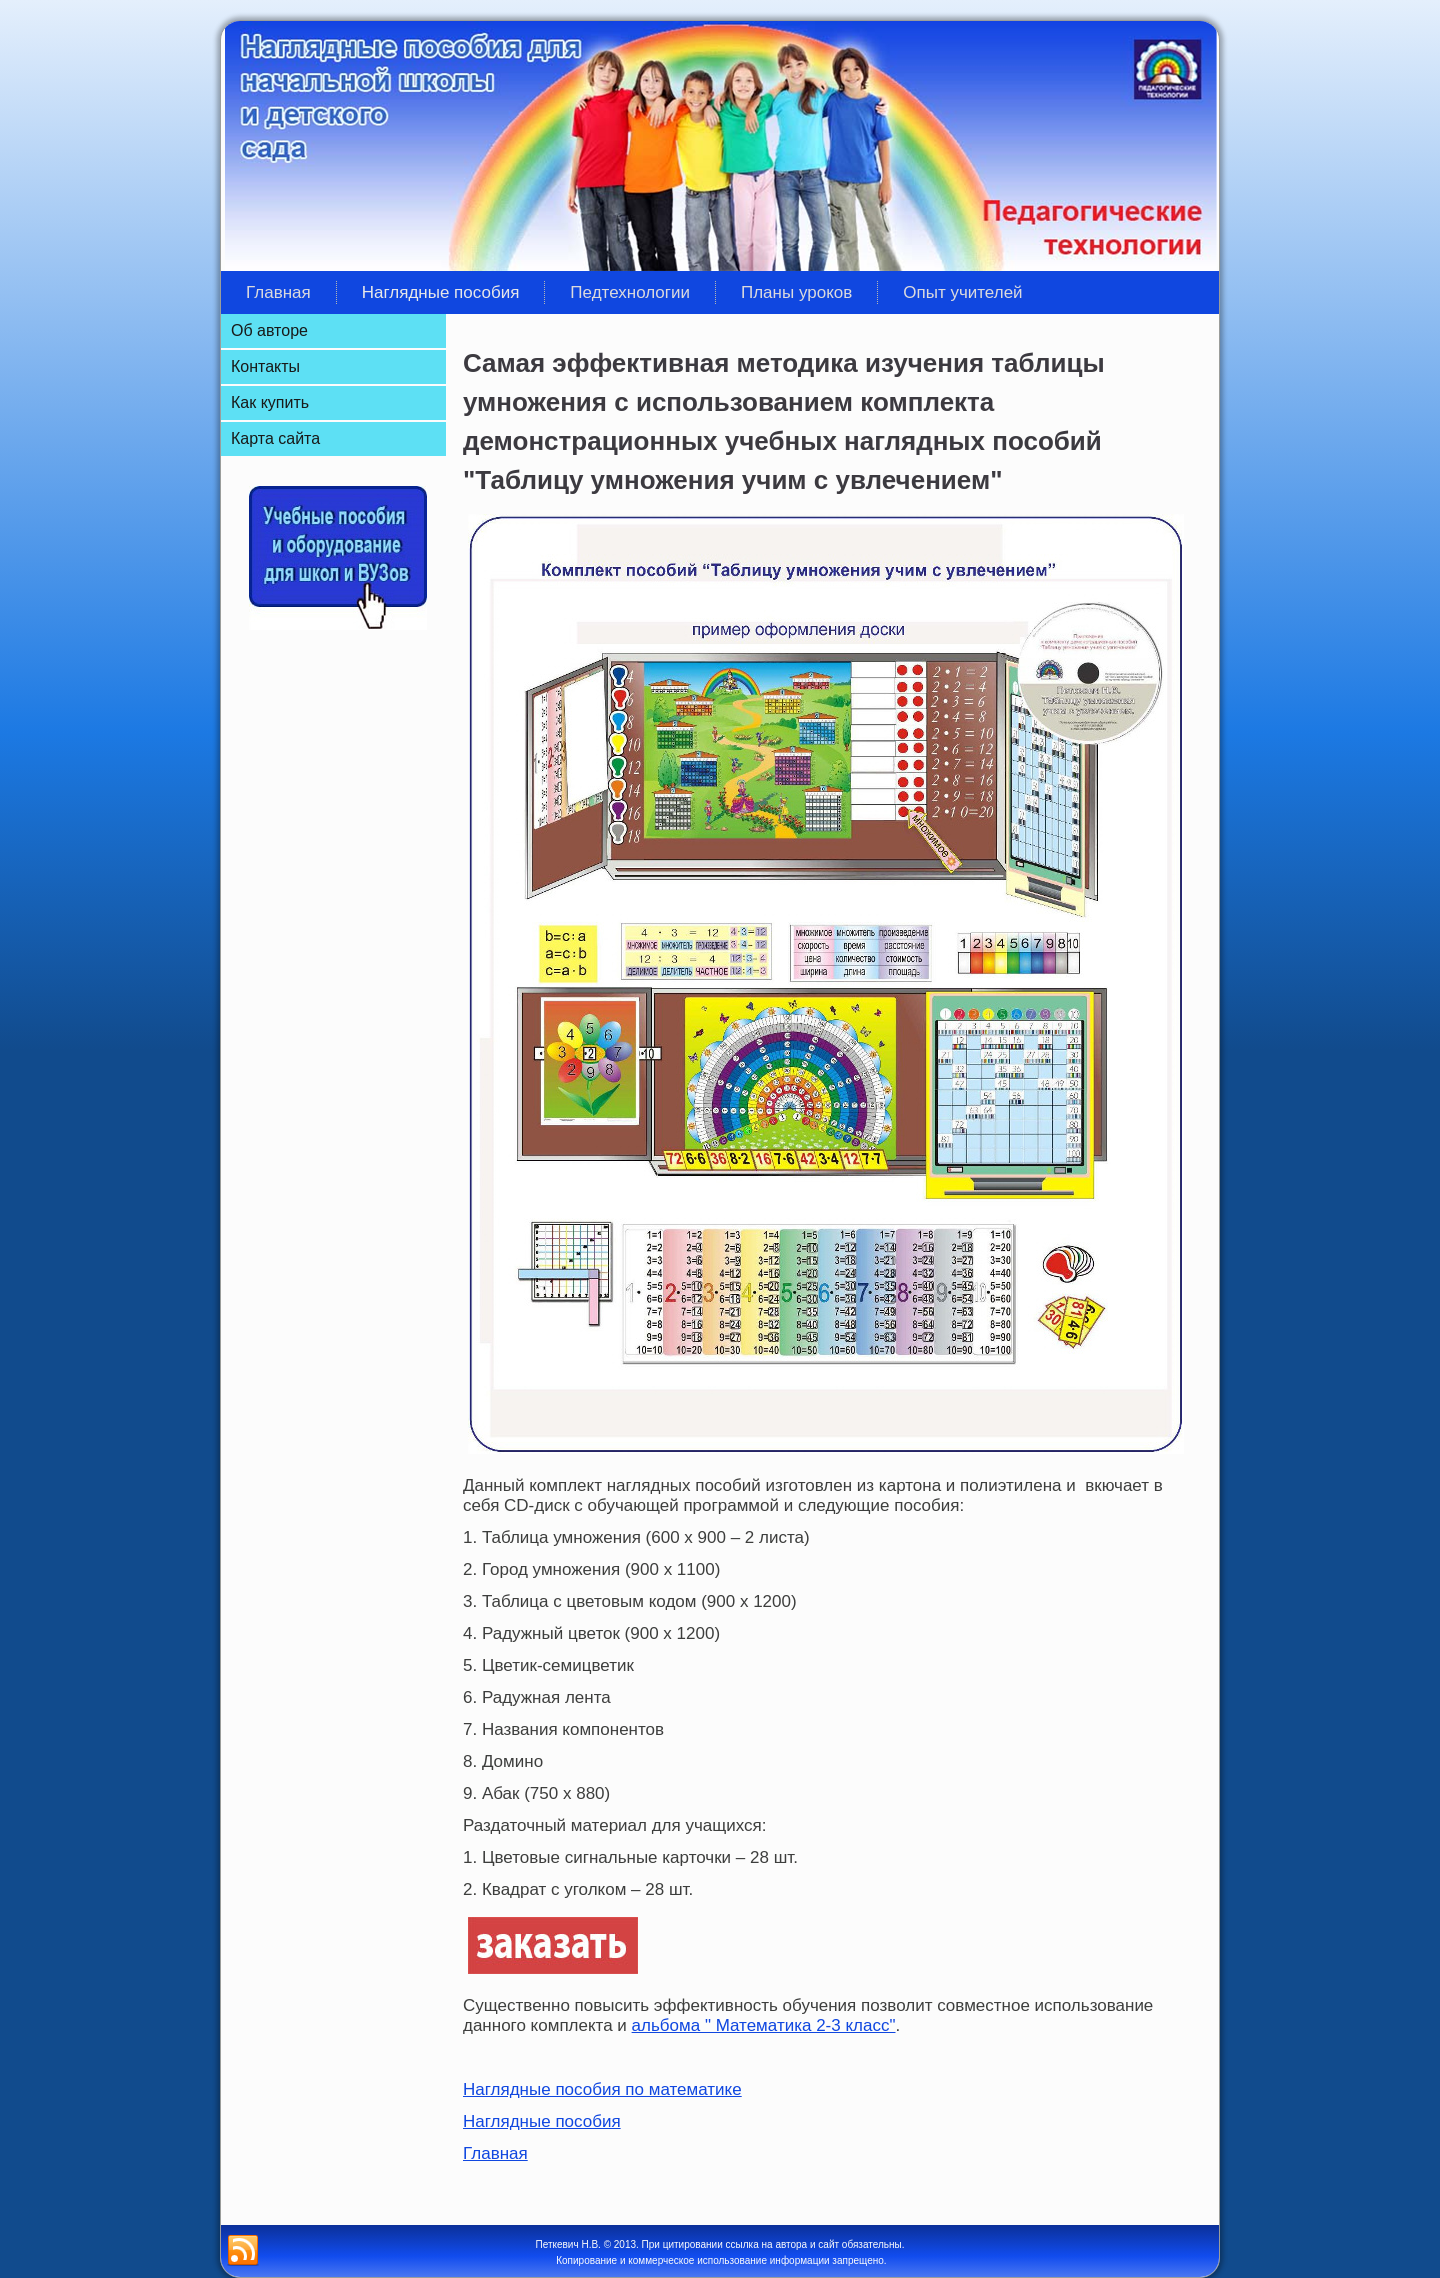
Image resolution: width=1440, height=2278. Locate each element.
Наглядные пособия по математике (602, 2089)
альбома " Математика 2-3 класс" (764, 2025)
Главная (278, 292)
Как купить (270, 402)
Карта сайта (275, 438)
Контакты (265, 366)
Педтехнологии (630, 292)
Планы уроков (796, 292)
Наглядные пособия (441, 292)
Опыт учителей (962, 292)
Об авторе (269, 330)
